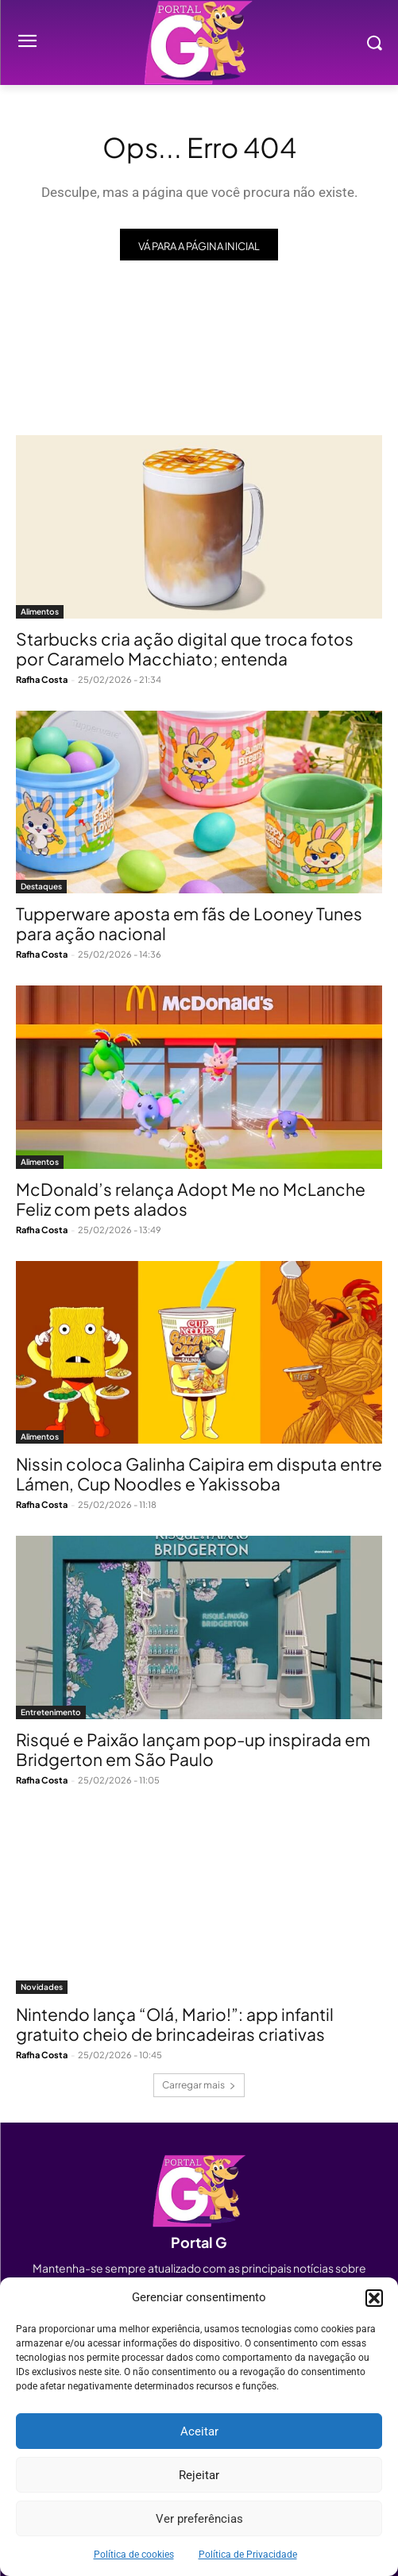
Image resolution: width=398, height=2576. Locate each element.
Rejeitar (199, 2475)
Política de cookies (134, 2554)
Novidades (42, 1987)
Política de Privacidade (248, 2554)
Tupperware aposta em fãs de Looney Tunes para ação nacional (189, 923)
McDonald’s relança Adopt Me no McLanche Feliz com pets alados (190, 1199)
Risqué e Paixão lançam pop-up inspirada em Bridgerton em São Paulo (193, 1749)
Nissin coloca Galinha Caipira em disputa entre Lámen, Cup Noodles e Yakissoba (199, 1473)
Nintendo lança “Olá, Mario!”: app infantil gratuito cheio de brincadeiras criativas (175, 2024)
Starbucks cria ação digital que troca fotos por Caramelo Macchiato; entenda (185, 648)
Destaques (41, 886)
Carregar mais (199, 2085)
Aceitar (199, 2431)
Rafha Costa (42, 679)
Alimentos (40, 611)
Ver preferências (199, 2519)
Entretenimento (51, 1712)
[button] (374, 2298)
